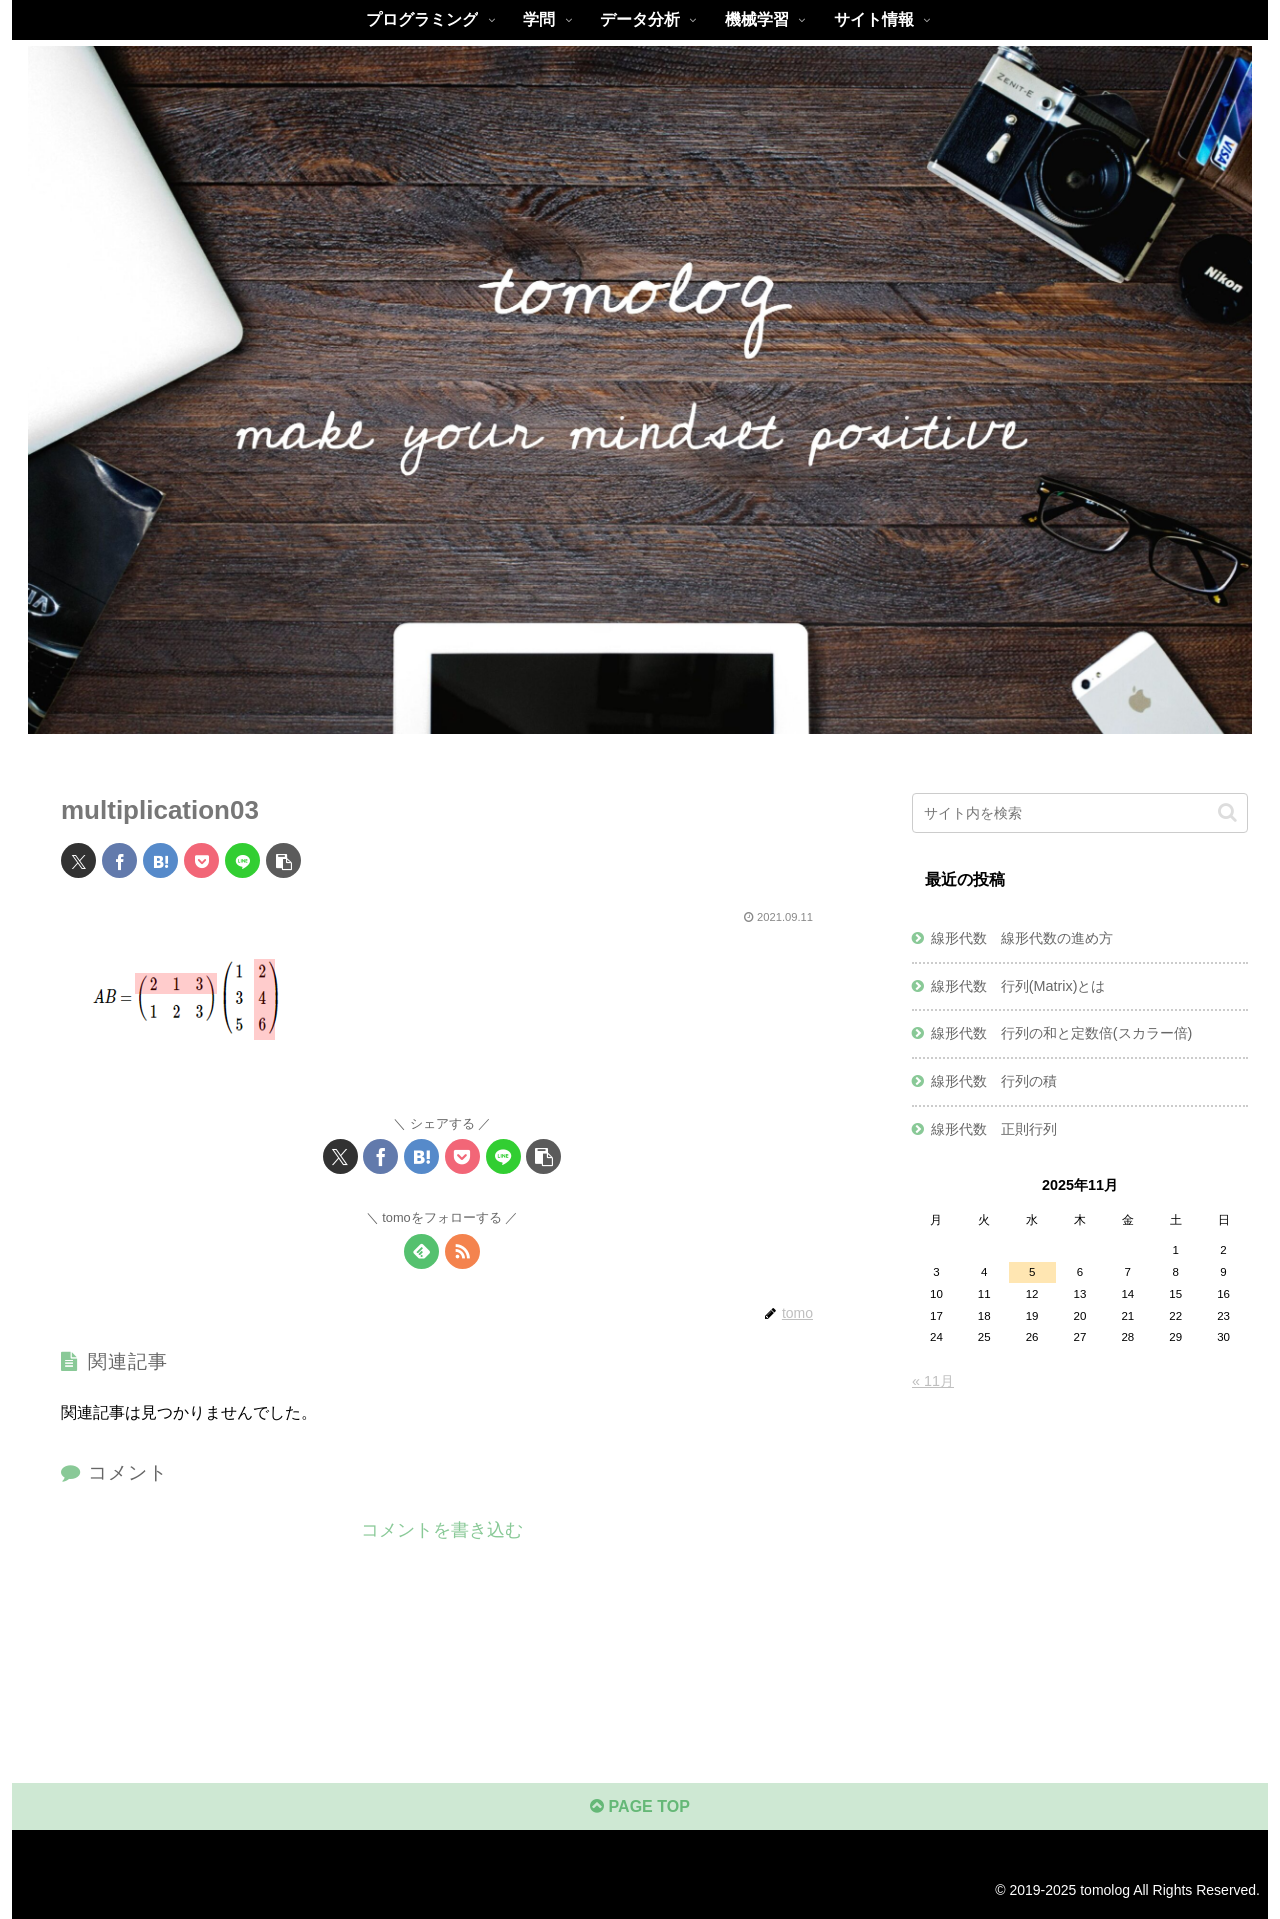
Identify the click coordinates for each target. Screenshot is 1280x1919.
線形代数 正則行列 (994, 1129)
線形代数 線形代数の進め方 (1022, 938)
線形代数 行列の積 (994, 1081)
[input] (1080, 813)
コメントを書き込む (442, 1530)
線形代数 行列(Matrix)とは (1018, 986)
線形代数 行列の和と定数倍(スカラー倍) (1062, 1033)
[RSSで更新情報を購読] (462, 1251)
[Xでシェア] (78, 860)
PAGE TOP (640, 1806)
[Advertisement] (1080, 1555)
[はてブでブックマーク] (160, 860)
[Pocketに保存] (201, 860)
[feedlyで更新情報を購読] (421, 1251)
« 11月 (933, 1381)
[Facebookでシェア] (119, 860)
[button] (283, 860)
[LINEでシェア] (242, 860)
